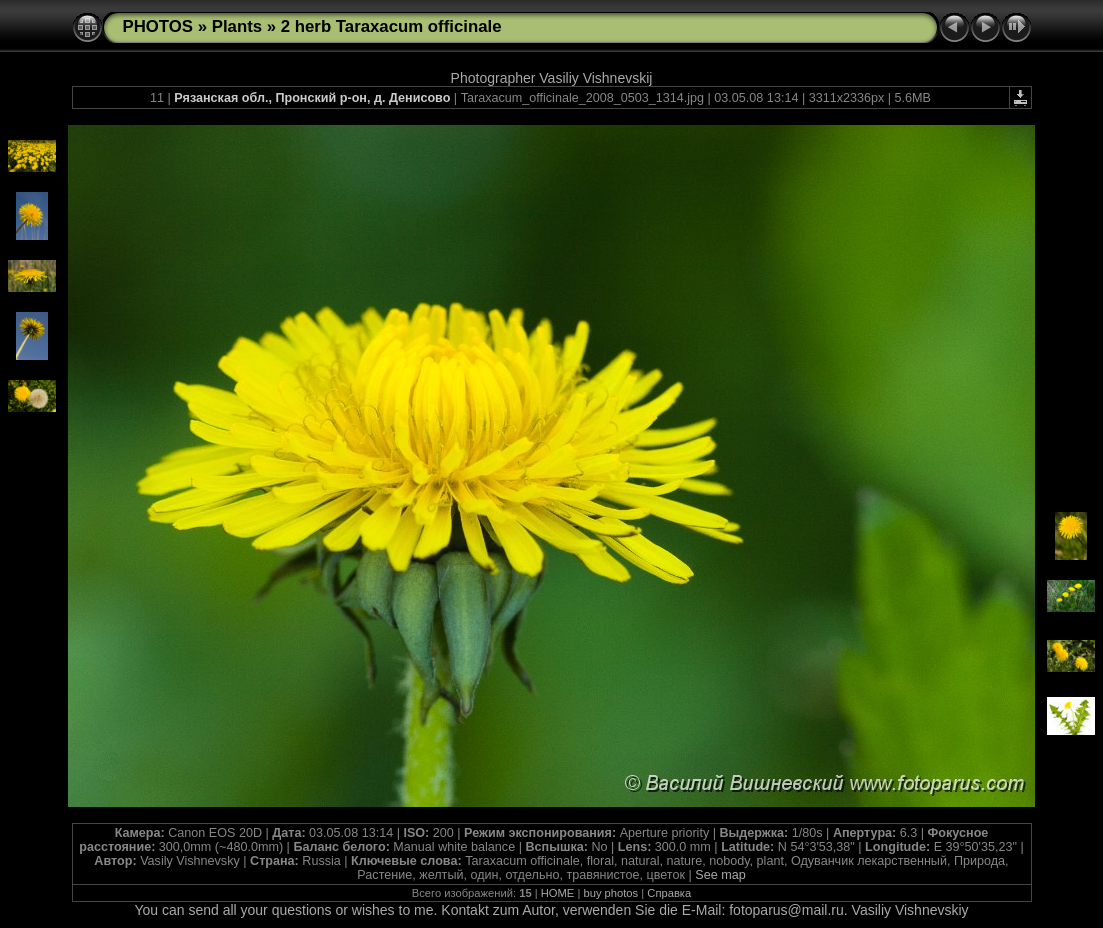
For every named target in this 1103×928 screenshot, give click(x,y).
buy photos (610, 893)
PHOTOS (158, 26)
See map (720, 875)
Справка (669, 893)
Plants (237, 26)
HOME (558, 893)
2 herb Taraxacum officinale (391, 26)
